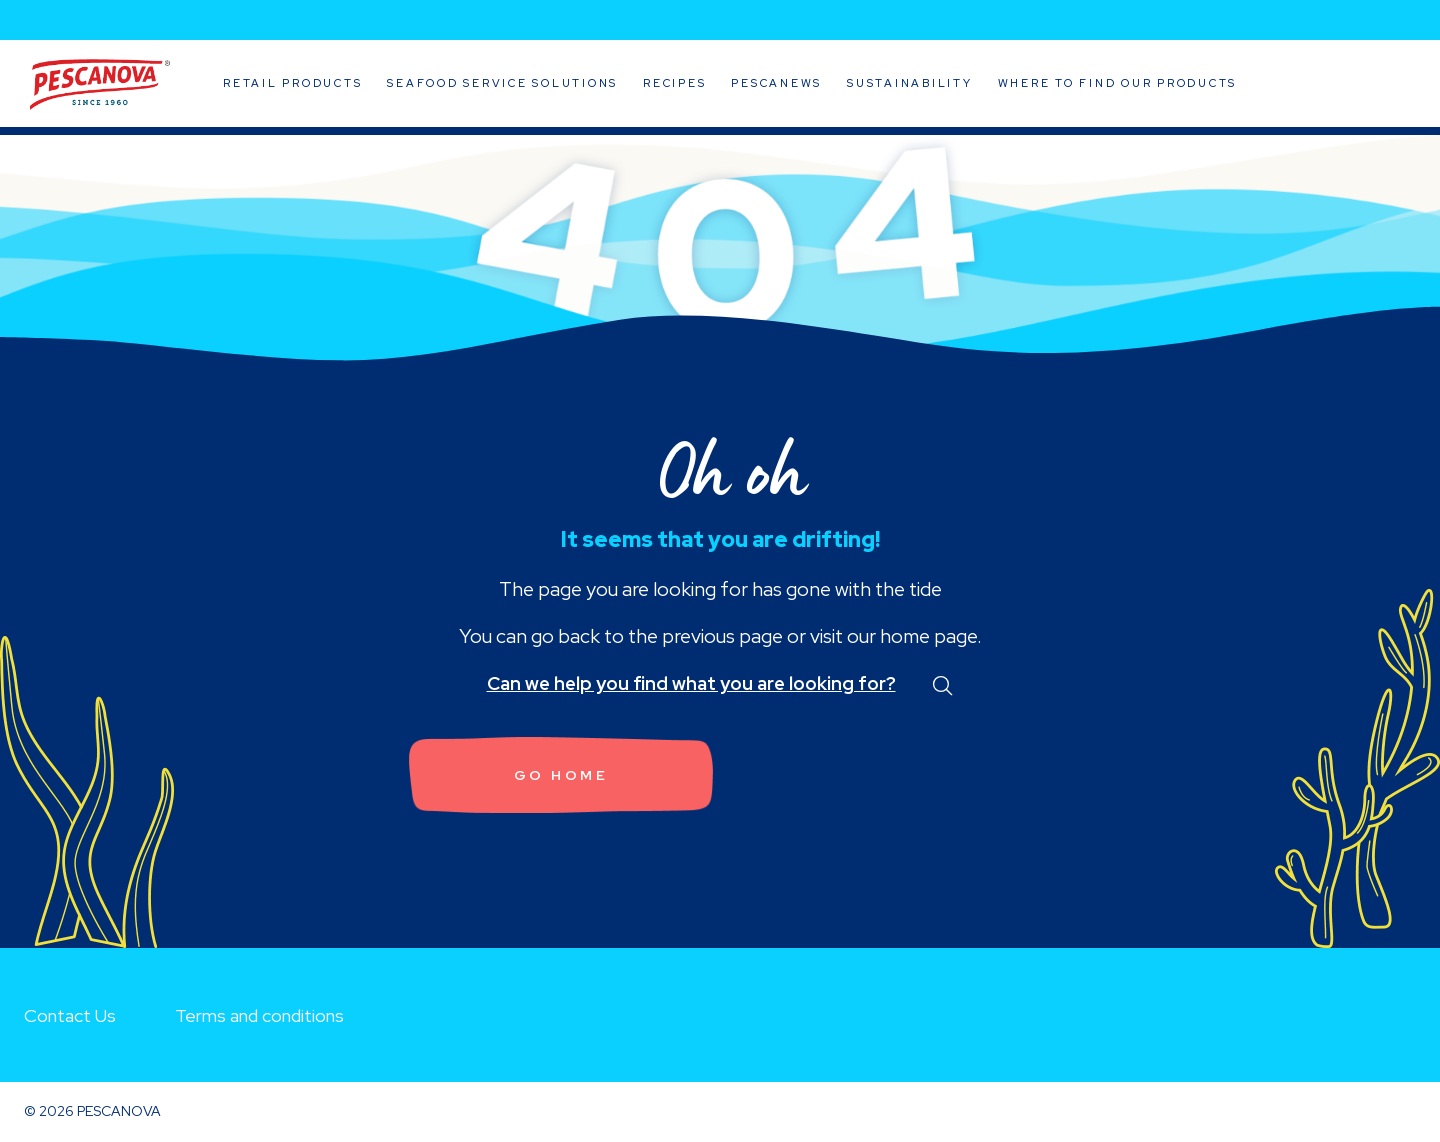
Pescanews (776, 83)
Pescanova (100, 85)
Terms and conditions (259, 1015)
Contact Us (70, 1015)
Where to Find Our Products (1118, 83)
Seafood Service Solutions (502, 83)
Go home (561, 775)
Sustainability (910, 83)
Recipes (674, 83)
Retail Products (292, 83)
